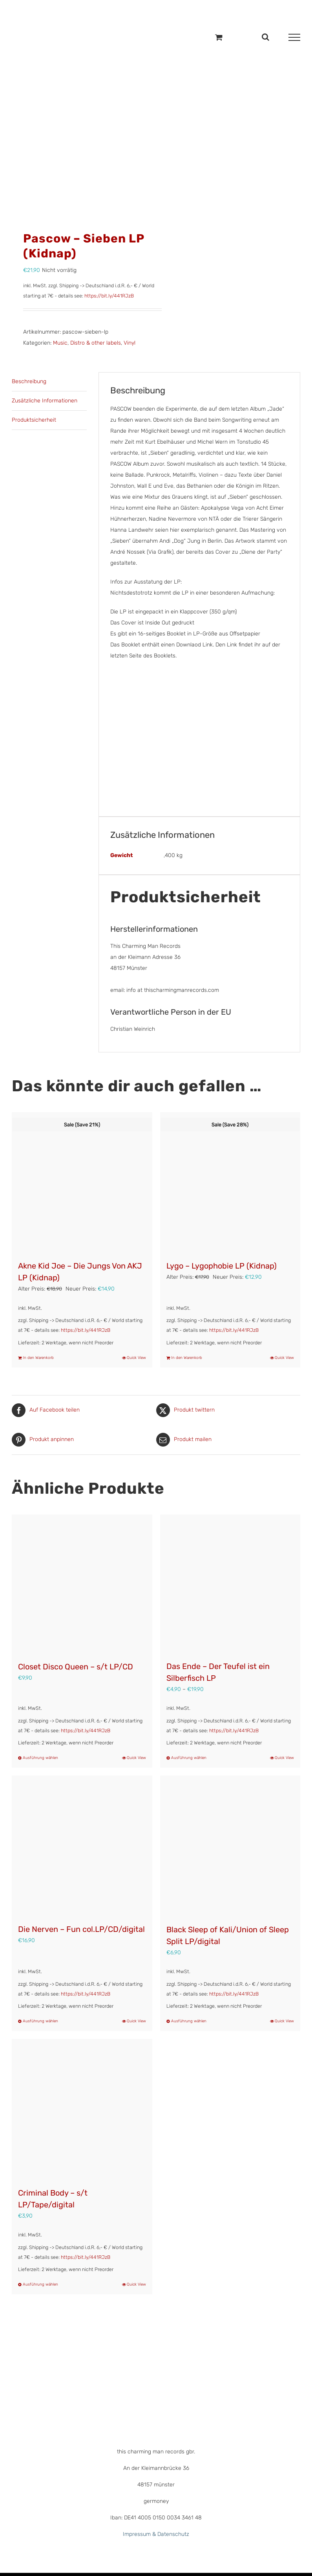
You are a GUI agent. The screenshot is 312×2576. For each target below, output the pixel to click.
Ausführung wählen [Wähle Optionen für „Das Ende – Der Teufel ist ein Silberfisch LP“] (188, 1757)
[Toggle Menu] (294, 37)
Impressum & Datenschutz (156, 2534)
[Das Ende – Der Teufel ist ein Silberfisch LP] (230, 1583)
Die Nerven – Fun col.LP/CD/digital (81, 1929)
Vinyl (129, 343)
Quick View (136, 1357)
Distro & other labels (95, 343)
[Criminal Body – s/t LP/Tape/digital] (82, 2109)
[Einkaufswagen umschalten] (219, 37)
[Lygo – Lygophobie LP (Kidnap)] (230, 1182)
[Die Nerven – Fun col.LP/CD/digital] (82, 1845)
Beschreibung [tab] (29, 381)
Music (60, 343)
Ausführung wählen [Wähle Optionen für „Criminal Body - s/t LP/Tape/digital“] (40, 2284)
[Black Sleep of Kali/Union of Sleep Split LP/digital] (230, 1846)
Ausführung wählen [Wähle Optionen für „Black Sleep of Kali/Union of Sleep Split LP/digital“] (188, 2021)
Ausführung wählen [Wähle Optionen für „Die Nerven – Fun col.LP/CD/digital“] (40, 2021)
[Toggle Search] (265, 37)
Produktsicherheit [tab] (34, 420)
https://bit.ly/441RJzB (109, 296)
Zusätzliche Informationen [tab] (44, 400)
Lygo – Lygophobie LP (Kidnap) (221, 1266)
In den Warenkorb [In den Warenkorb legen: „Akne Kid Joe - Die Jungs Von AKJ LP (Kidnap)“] (38, 1357)
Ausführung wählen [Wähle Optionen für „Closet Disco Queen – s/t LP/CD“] (40, 1757)
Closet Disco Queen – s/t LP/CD (75, 1666)
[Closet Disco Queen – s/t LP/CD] (82, 1584)
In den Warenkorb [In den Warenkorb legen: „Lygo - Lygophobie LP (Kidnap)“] (186, 1357)
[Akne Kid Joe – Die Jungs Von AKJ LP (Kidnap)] (82, 1182)
